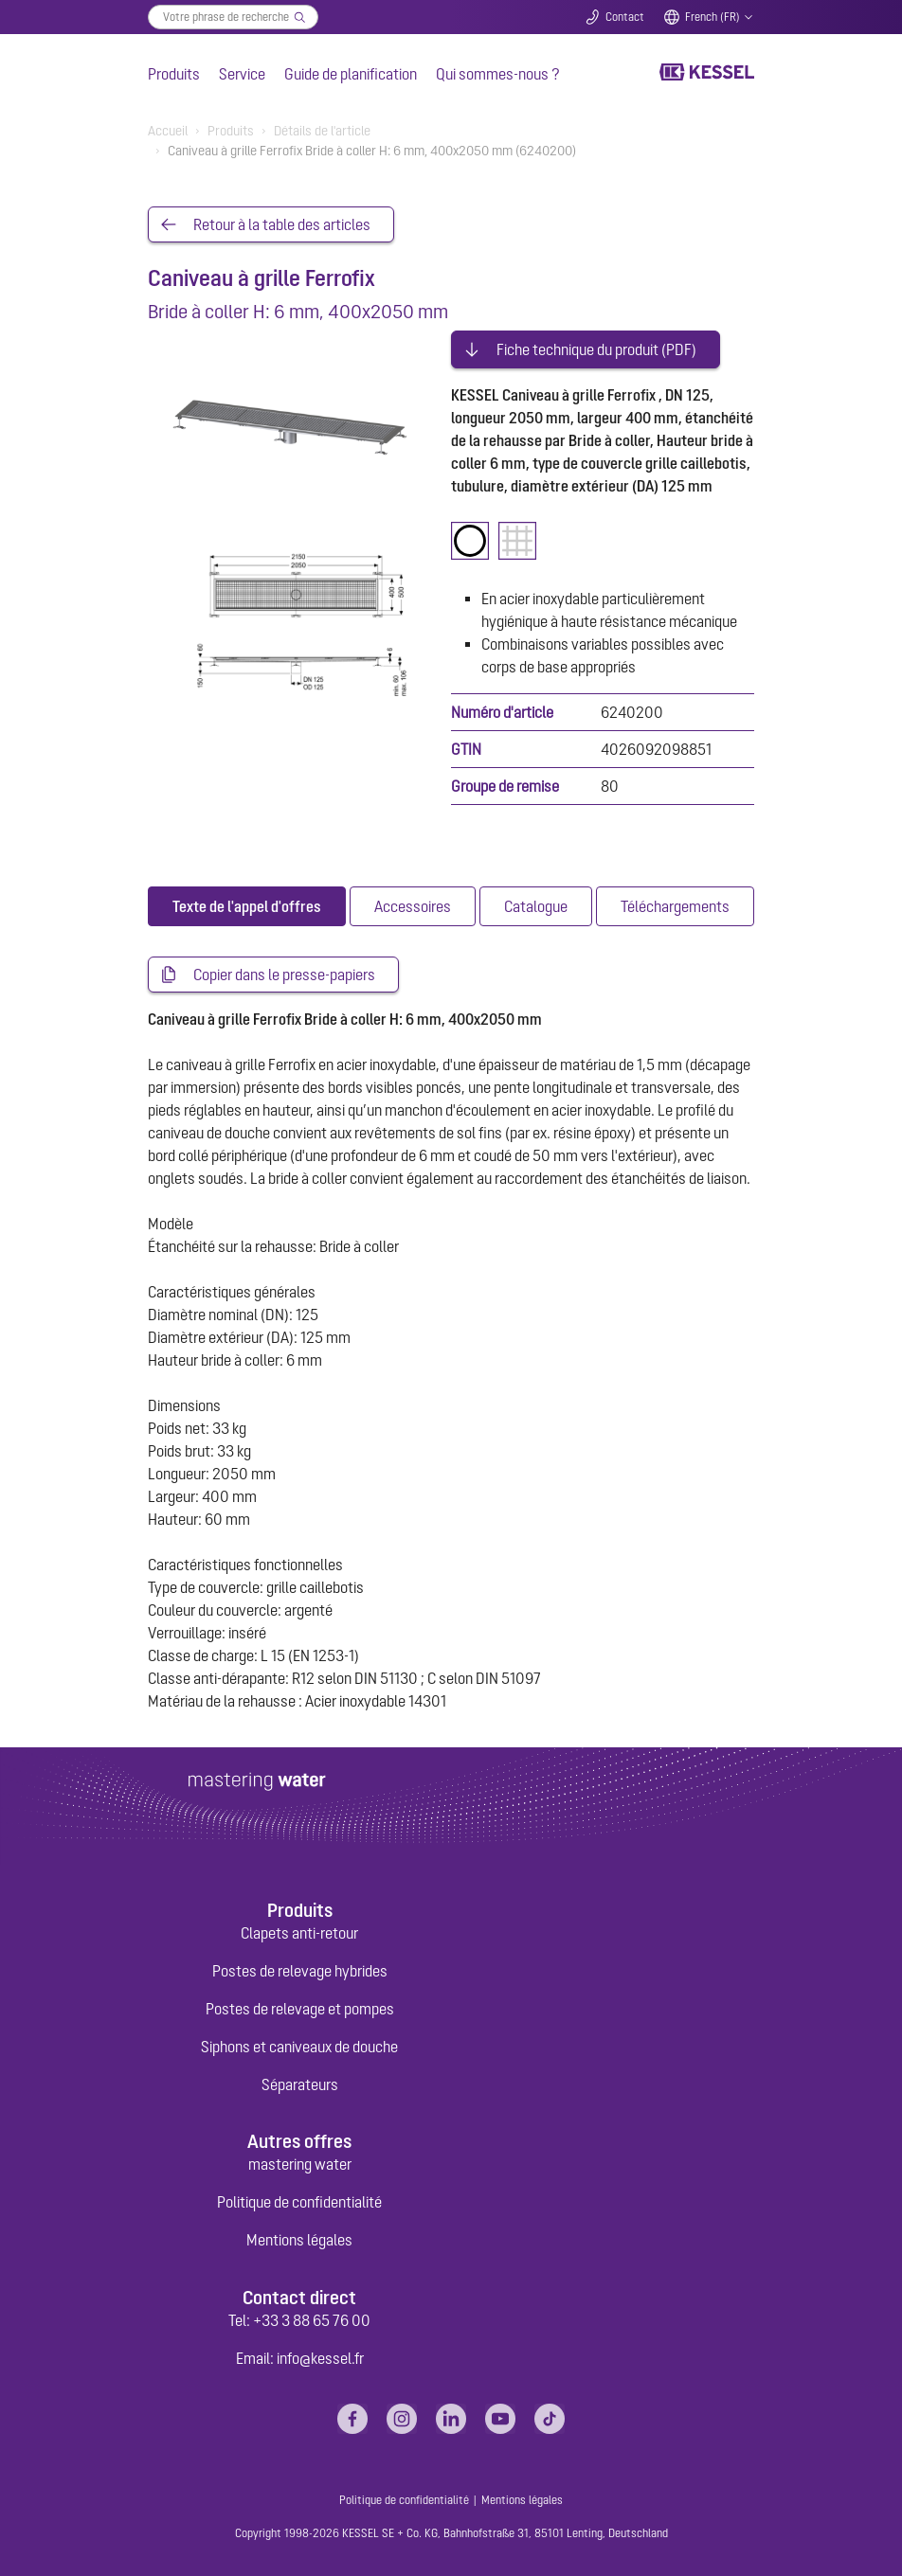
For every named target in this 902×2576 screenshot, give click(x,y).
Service (242, 73)
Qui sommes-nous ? (498, 73)
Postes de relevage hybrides (300, 1970)
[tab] (247, 906)
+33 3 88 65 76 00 (311, 2320)
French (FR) (712, 17)
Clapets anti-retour (299, 1932)
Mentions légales (299, 2239)
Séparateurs (300, 2084)
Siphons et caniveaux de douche (299, 2046)
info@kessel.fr (320, 2358)
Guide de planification (350, 73)
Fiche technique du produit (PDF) (596, 349)
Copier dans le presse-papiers (284, 974)
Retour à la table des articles (281, 224)
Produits (174, 73)
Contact (624, 17)
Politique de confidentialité (299, 2201)
